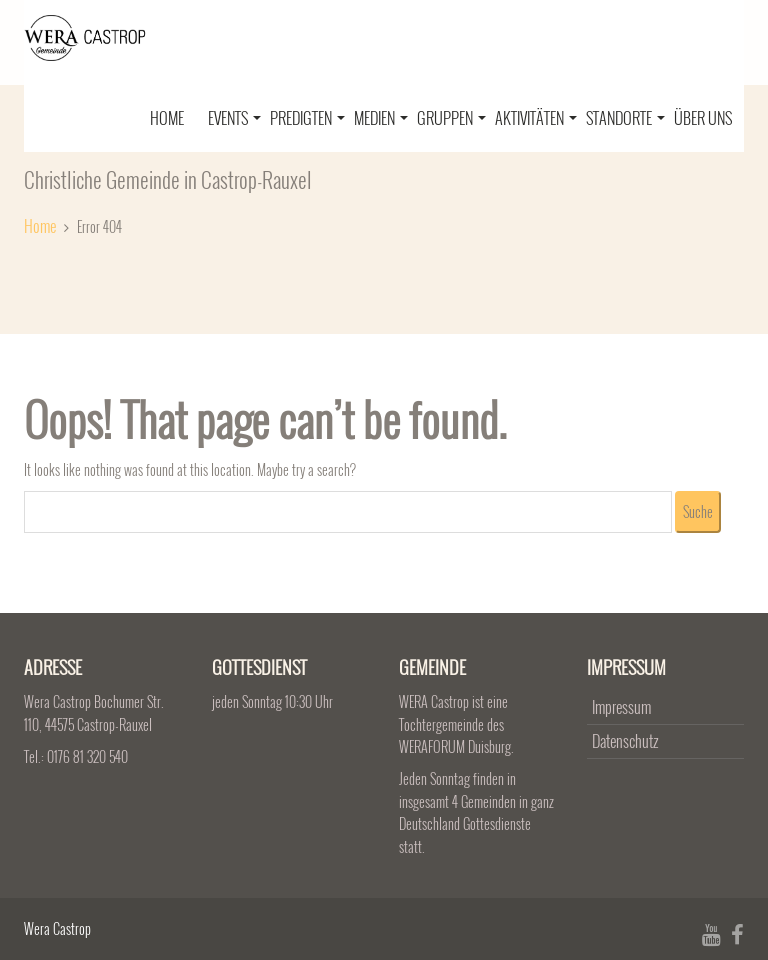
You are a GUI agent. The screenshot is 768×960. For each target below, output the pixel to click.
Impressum (621, 707)
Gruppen (451, 118)
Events (234, 118)
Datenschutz (625, 741)
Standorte (625, 118)
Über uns (703, 118)
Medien (381, 118)
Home (167, 118)
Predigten (307, 118)
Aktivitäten (536, 118)
